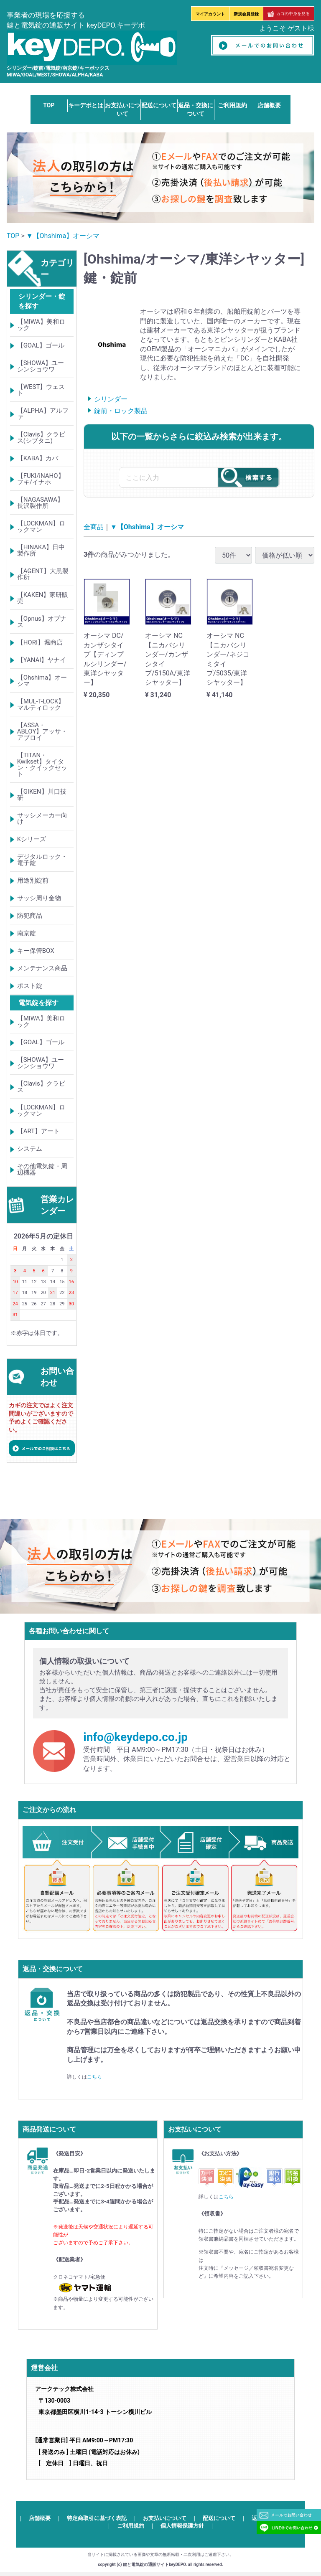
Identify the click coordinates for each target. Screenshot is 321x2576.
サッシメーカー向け (42, 818)
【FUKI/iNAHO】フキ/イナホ (40, 479)
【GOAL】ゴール (40, 345)
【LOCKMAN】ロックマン (41, 526)
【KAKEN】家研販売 (43, 598)
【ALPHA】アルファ (43, 414)
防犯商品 (29, 915)
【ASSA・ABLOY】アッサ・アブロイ (42, 731)
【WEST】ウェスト (41, 390)
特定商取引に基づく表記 (97, 2518)
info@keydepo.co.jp (135, 1737)
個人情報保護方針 (182, 2526)
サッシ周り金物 (39, 898)
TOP (48, 105)
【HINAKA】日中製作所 (41, 550)
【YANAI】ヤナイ (41, 660)
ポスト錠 (29, 986)
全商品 (94, 527)
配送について (158, 105)
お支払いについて (164, 2518)
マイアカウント (210, 14)
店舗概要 (269, 105)
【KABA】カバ (37, 458)
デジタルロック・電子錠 (42, 860)
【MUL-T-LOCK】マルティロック (41, 704)
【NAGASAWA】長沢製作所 (40, 503)
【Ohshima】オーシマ (42, 681)
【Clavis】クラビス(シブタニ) (41, 437)
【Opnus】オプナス (41, 622)
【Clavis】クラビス (41, 1087)
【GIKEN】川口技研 (41, 795)
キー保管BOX (35, 950)
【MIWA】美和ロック (41, 325)
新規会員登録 (246, 14)
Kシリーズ (31, 839)
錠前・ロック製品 (121, 411)
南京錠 (26, 933)
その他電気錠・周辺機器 (42, 1170)
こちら (94, 2077)
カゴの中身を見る (289, 13)
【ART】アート (38, 1131)
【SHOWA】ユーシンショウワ (40, 366)
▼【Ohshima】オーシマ (62, 236)
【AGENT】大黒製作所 (43, 574)
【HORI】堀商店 (40, 642)
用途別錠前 (32, 880)
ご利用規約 (232, 105)
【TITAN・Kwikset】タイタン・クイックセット (42, 764)
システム (29, 1149)
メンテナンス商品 (42, 968)
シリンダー (110, 400)
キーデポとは (85, 105)
